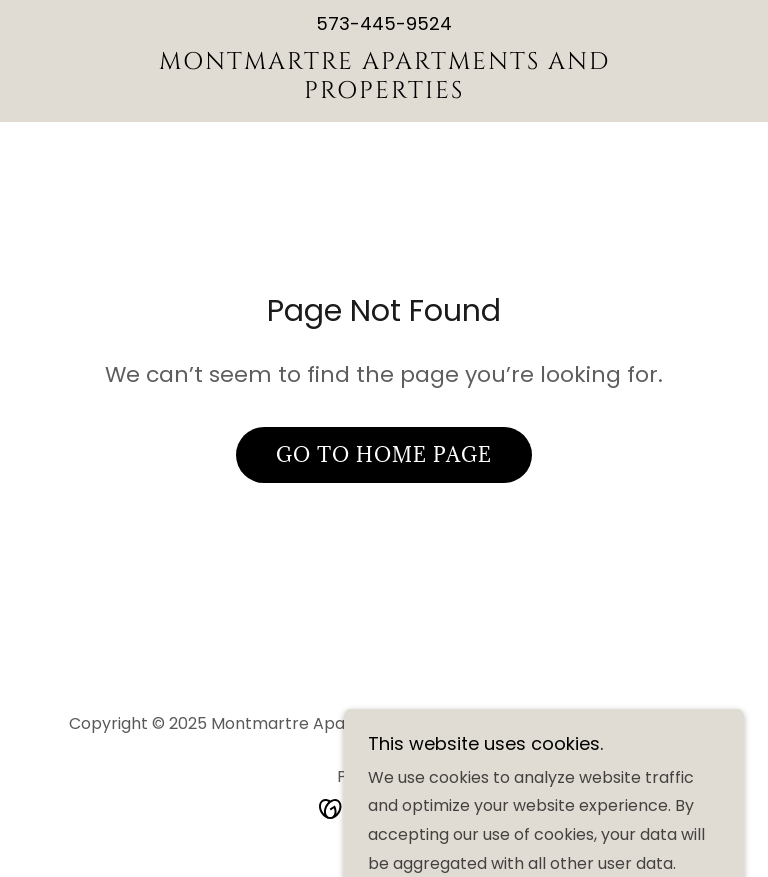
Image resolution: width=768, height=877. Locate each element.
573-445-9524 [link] (384, 23)
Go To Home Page (384, 455)
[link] (384, 92)
